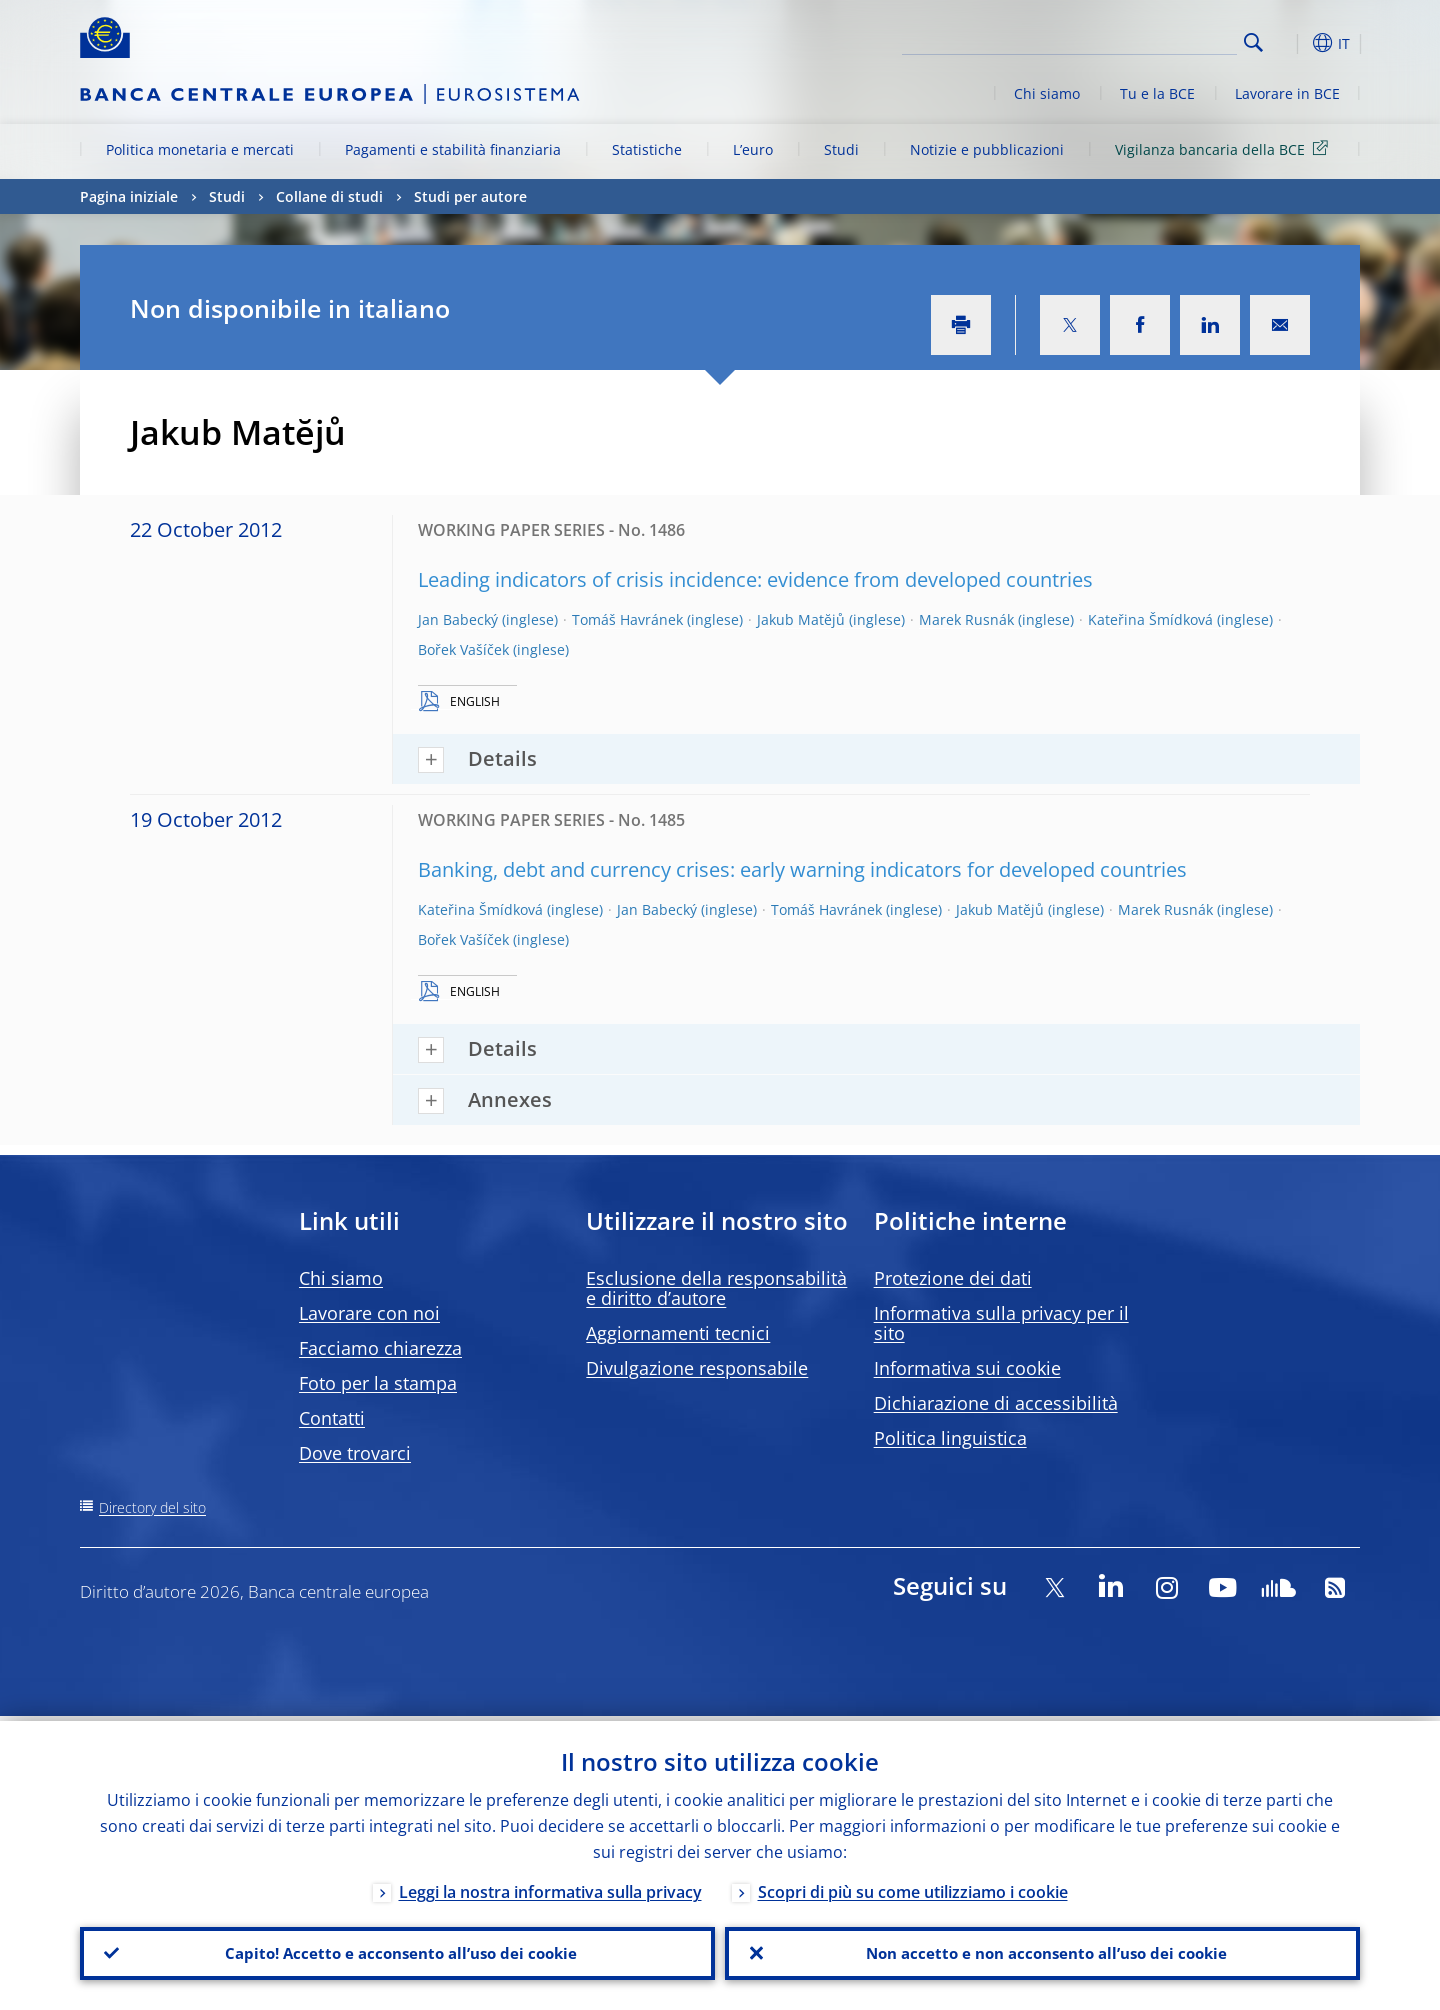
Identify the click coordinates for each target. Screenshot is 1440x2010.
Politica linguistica (950, 1438)
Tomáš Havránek (627, 619)
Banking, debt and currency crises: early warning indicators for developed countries (802, 869)
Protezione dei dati (953, 1278)
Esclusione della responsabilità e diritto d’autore (716, 1288)
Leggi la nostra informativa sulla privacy (550, 1887)
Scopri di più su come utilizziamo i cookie (913, 1887)
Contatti (332, 1418)
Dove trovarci (355, 1453)
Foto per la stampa (378, 1383)
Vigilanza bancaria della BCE (1225, 148)
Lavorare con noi (369, 1313)
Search (1253, 42)
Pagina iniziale (129, 196)
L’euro (753, 149)
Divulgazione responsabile (697, 1368)
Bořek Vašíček (463, 649)
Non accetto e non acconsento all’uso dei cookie (1043, 1951)
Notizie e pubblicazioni (987, 149)
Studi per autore (470, 196)
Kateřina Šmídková (1150, 619)
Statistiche (647, 149)
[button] (1290, 43)
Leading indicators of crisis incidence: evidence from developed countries (755, 579)
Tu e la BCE (1157, 93)
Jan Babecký (458, 619)
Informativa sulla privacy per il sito (1001, 1323)
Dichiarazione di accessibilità (996, 1403)
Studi (841, 149)
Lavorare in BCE (1287, 93)
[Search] (1137, 40)
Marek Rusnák (966, 619)
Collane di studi (329, 196)
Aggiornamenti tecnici (678, 1333)
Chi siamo (1047, 93)
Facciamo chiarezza (380, 1348)
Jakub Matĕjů (801, 619)
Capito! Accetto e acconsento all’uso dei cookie (398, 1951)
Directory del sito (152, 1507)
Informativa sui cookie (967, 1368)
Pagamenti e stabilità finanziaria (453, 149)
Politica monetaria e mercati (200, 149)
